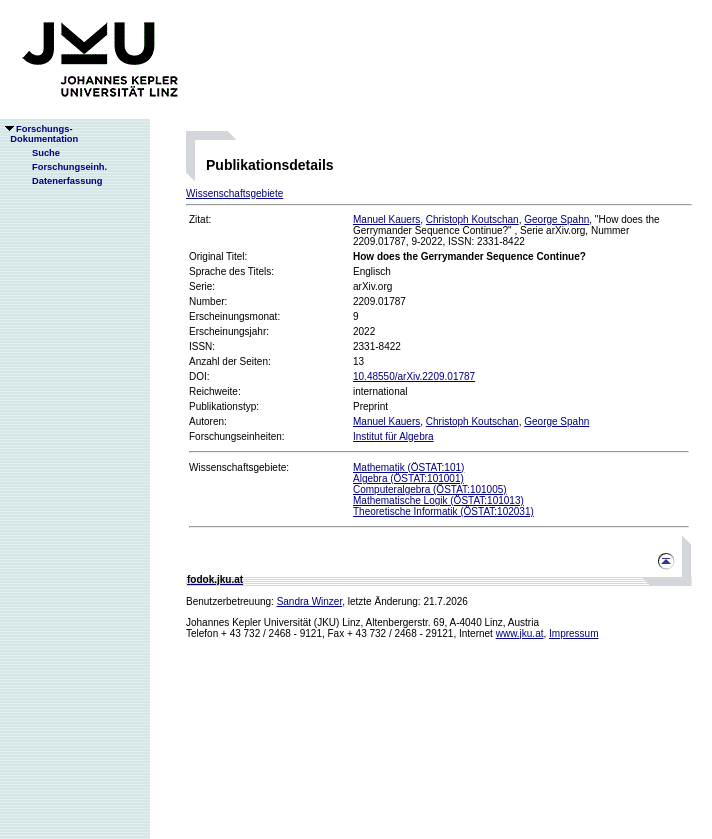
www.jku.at (520, 633)
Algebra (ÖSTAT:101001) (408, 478)
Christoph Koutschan (472, 219)
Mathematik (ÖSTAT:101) (408, 467)
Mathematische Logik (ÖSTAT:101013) (438, 500)
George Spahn (556, 219)
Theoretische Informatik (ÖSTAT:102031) (443, 511)
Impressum (573, 633)
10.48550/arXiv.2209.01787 (414, 376)
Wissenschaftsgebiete (234, 193)
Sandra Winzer (310, 601)
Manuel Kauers (386, 219)
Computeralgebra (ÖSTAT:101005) (430, 489)
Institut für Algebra (393, 436)
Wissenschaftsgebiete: (239, 467)
